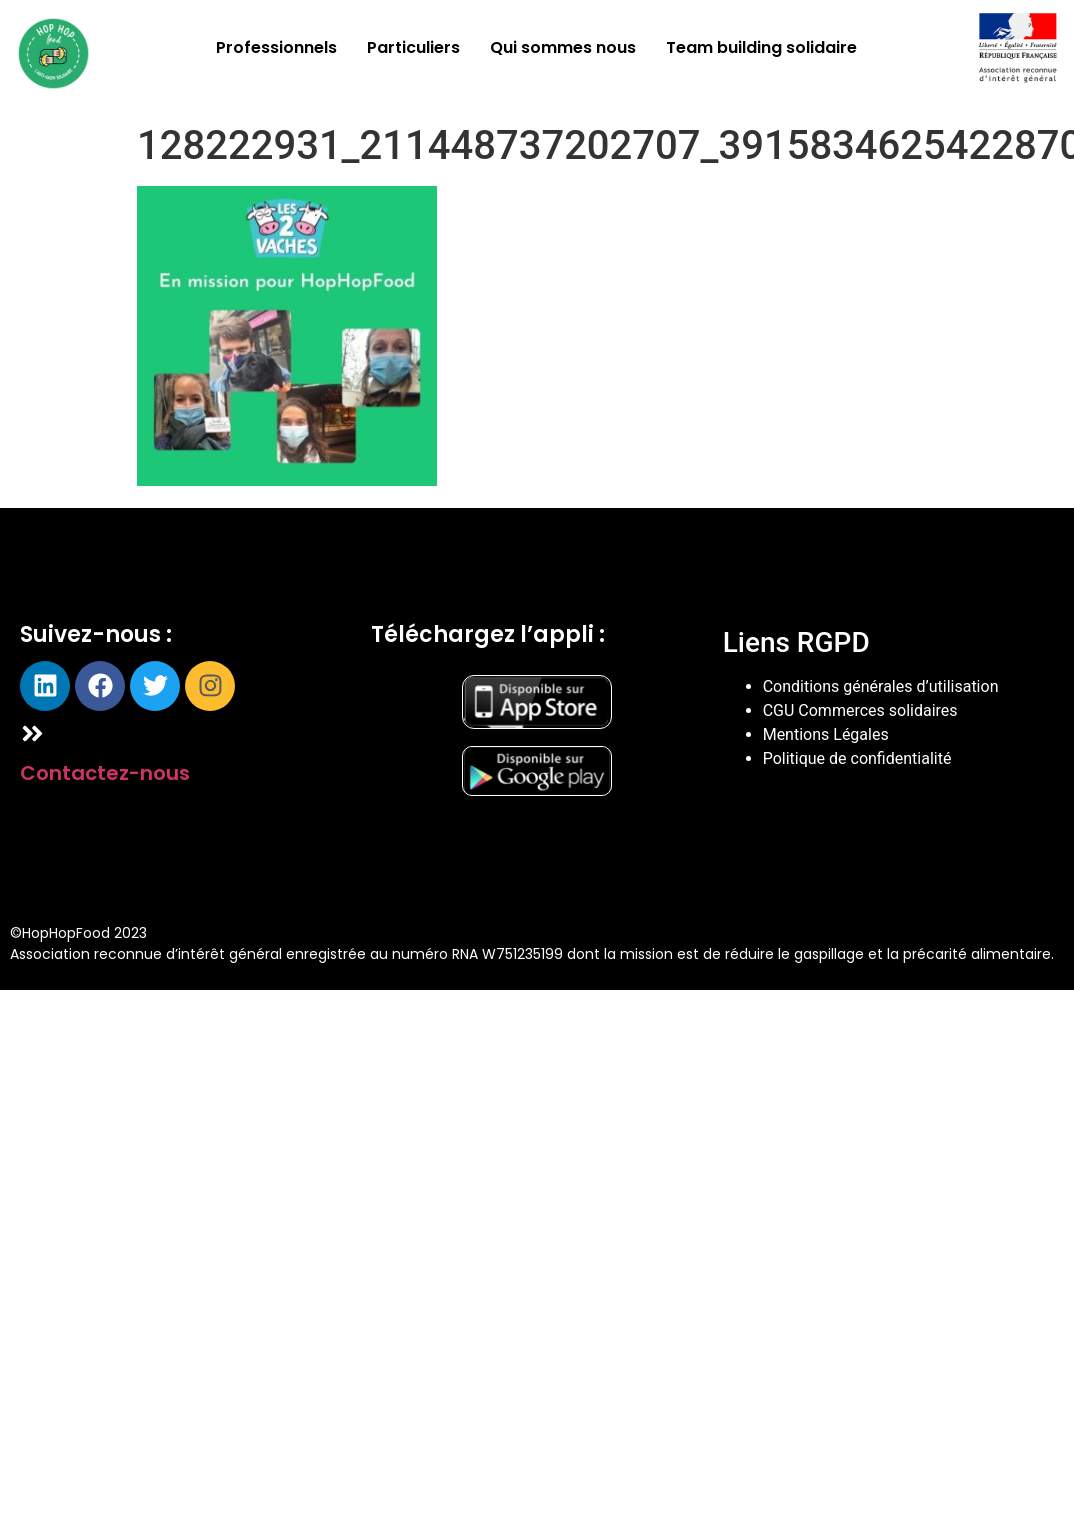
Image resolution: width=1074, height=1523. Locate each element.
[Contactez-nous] (32, 733)
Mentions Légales (826, 734)
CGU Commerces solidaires (860, 710)
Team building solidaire (761, 47)
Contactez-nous (105, 773)
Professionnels (276, 47)
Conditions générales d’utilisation (881, 686)
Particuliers (413, 47)
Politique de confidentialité (857, 758)
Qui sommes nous (563, 47)
